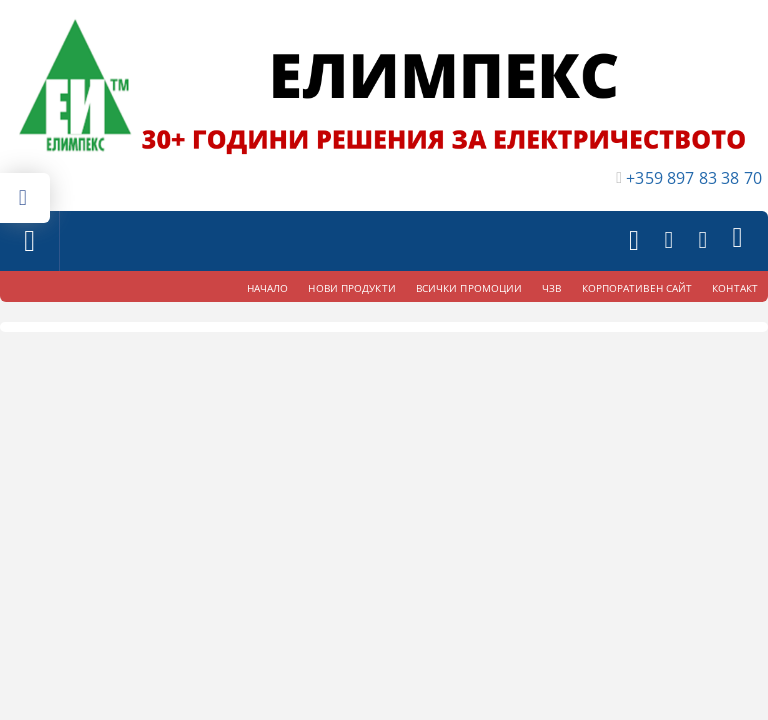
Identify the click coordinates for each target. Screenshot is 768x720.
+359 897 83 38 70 (694, 178)
